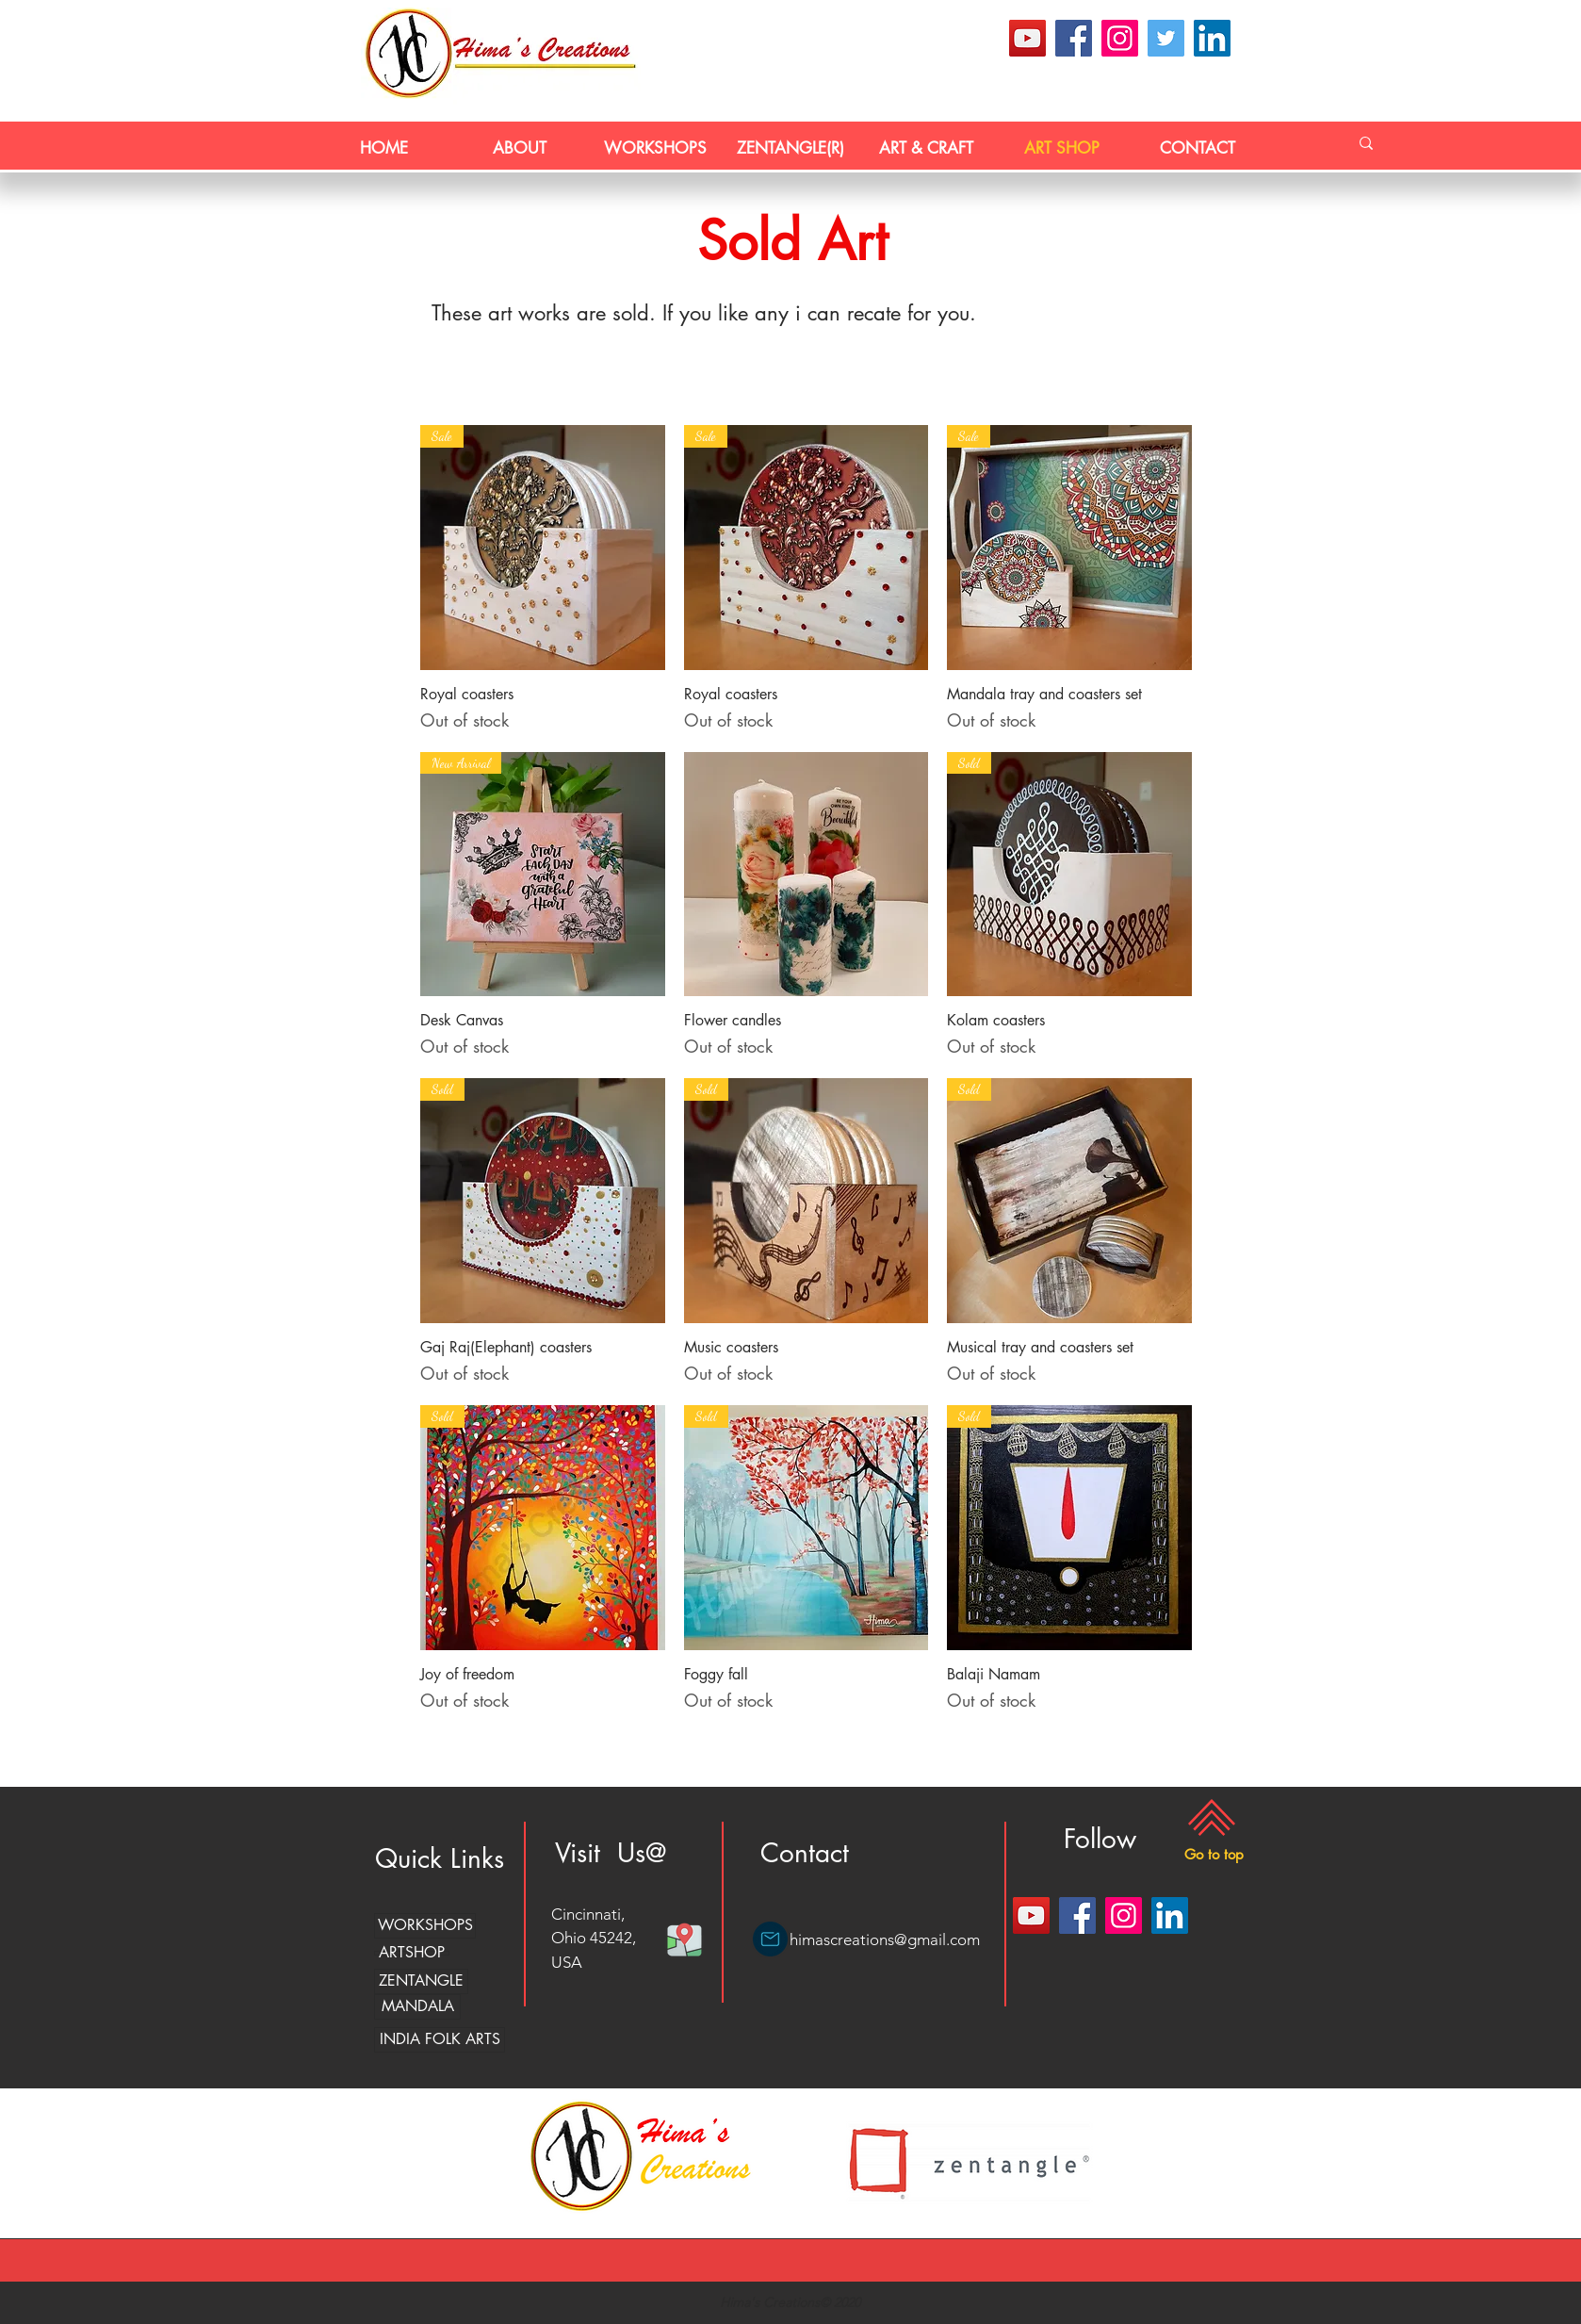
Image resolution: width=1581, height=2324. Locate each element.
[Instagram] (1119, 38)
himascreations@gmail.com (885, 1939)
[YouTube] (1027, 38)
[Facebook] (1073, 38)
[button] (1213, 1855)
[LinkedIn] (1212, 38)
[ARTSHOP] (411, 1953)
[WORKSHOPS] (425, 1926)
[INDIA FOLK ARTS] (439, 2040)
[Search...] (1366, 143)
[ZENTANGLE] (421, 1981)
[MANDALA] (417, 2007)
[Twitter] (1166, 38)
